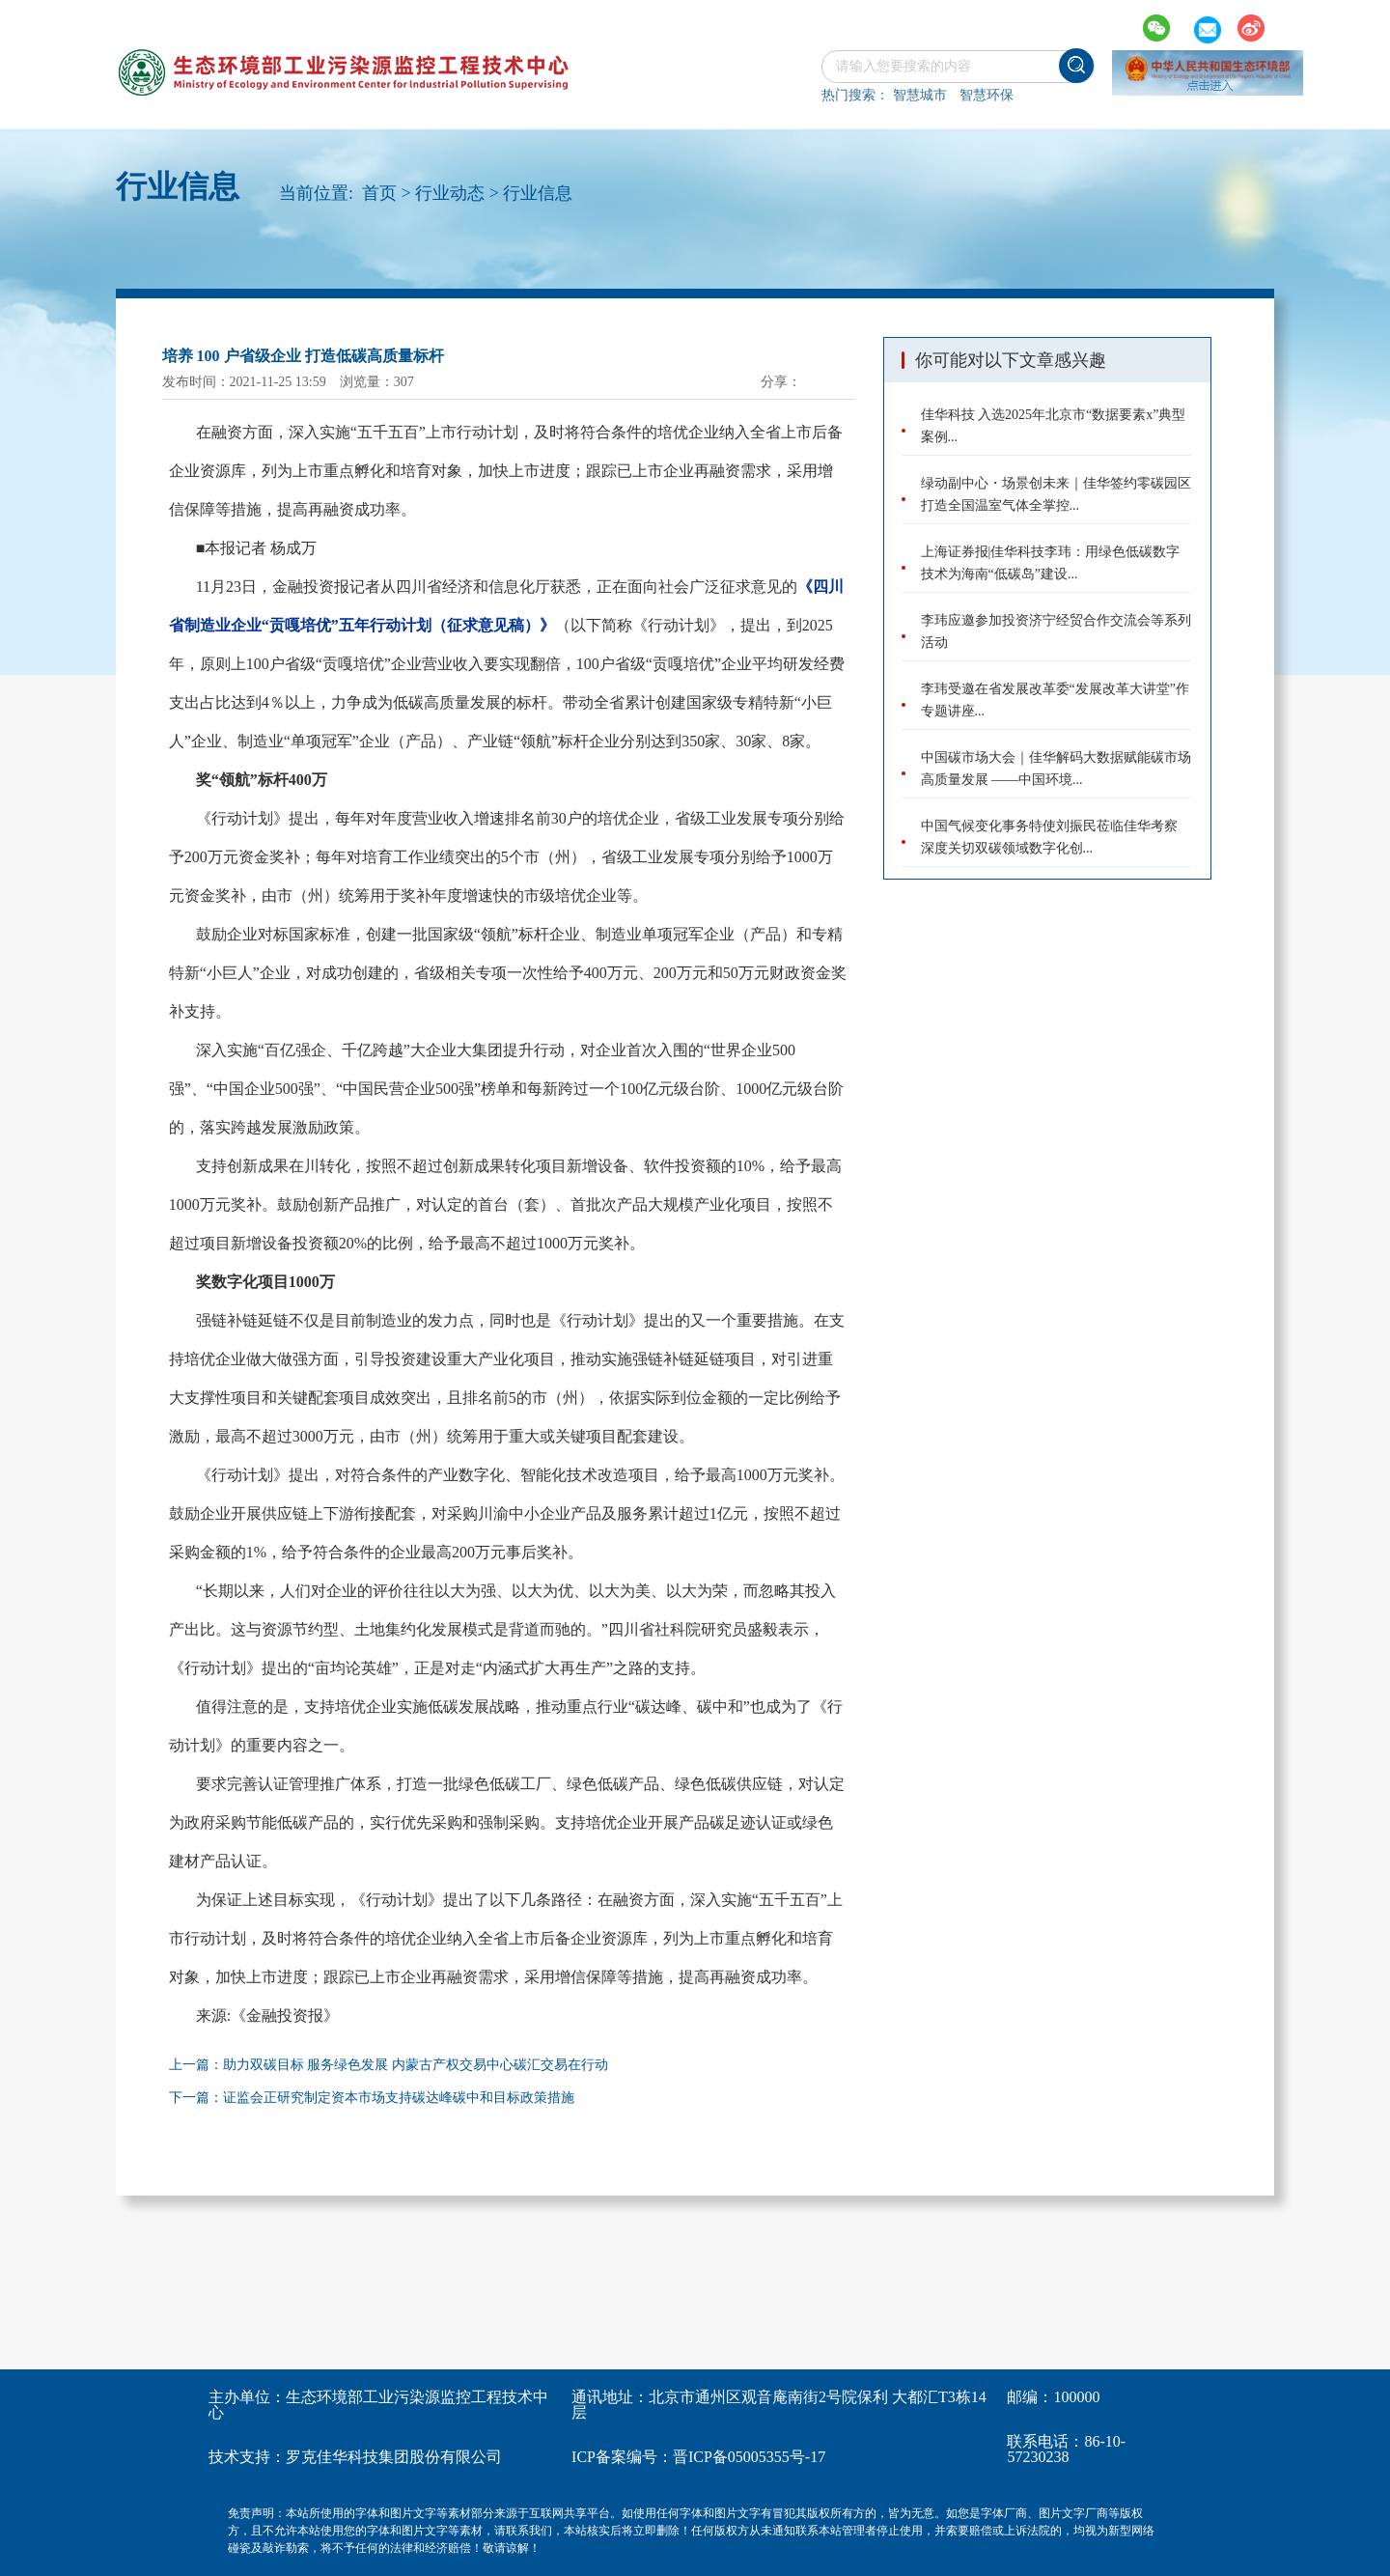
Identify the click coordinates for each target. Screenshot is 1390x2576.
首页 (379, 193)
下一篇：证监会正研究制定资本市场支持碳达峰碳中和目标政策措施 (371, 2097)
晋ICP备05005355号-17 (749, 2457)
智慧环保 (986, 95)
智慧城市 (920, 95)
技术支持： (247, 2457)
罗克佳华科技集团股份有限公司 (394, 2457)
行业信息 (537, 193)
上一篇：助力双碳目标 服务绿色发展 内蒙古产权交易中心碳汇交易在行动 (388, 2065)
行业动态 (450, 193)
